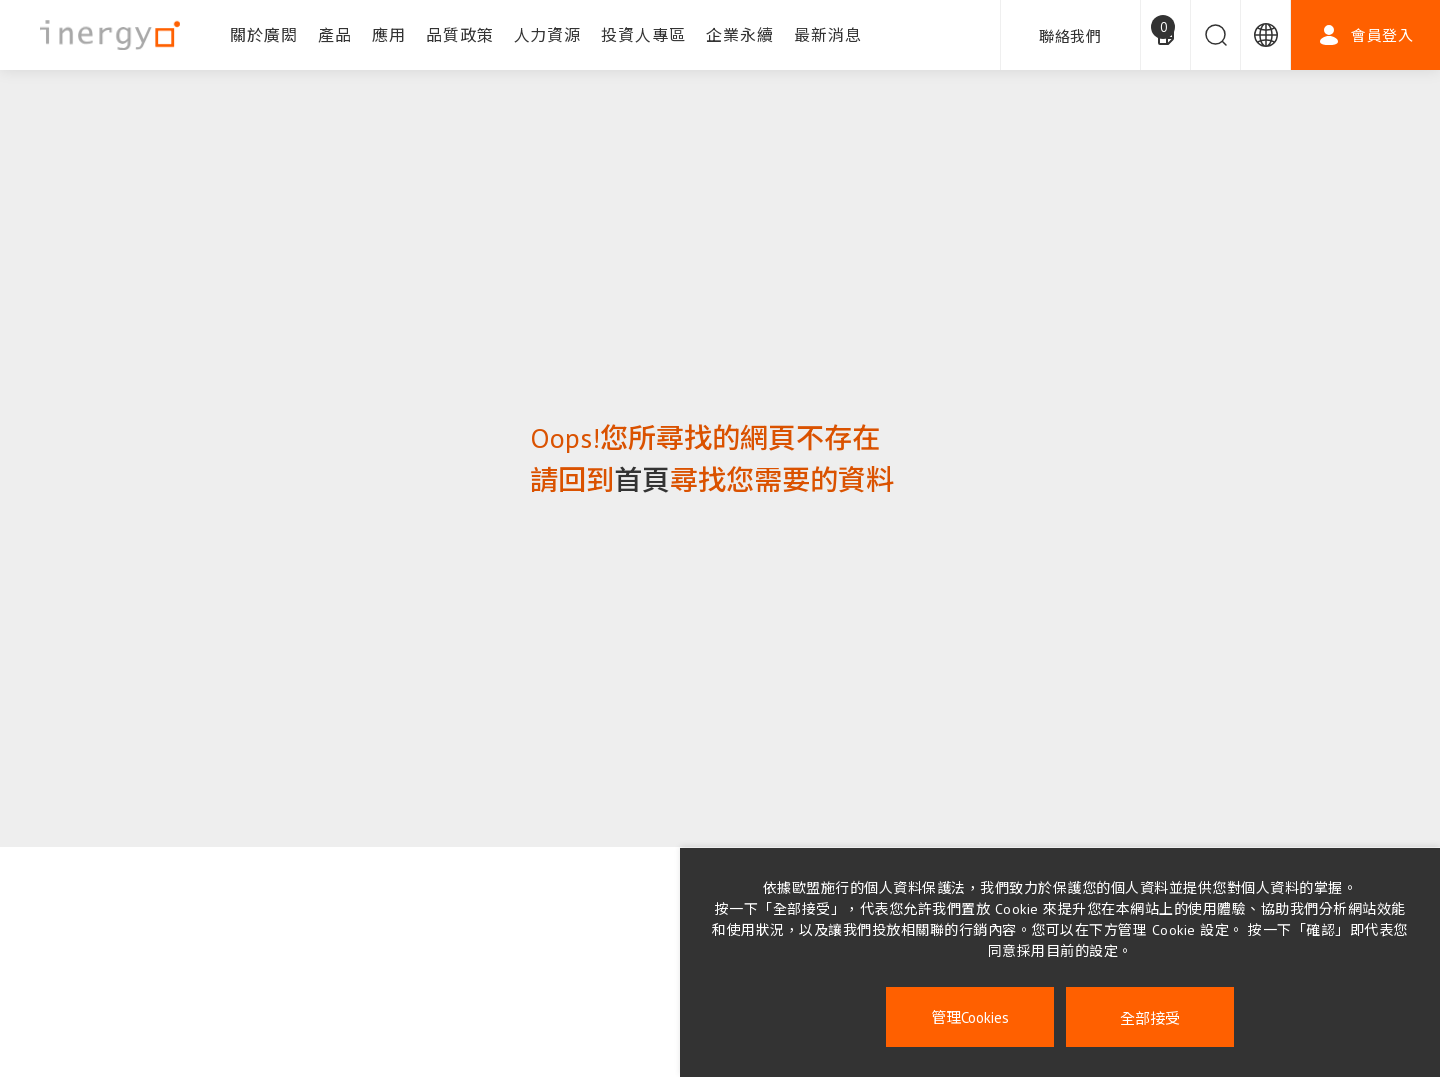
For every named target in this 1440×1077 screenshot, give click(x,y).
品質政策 (460, 35)
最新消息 (828, 35)
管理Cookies (970, 1017)
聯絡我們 (1070, 36)
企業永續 (740, 35)
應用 (389, 35)
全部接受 (1150, 1017)
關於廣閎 (264, 35)
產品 (335, 35)
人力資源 (548, 35)
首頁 (642, 479)
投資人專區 (643, 35)
